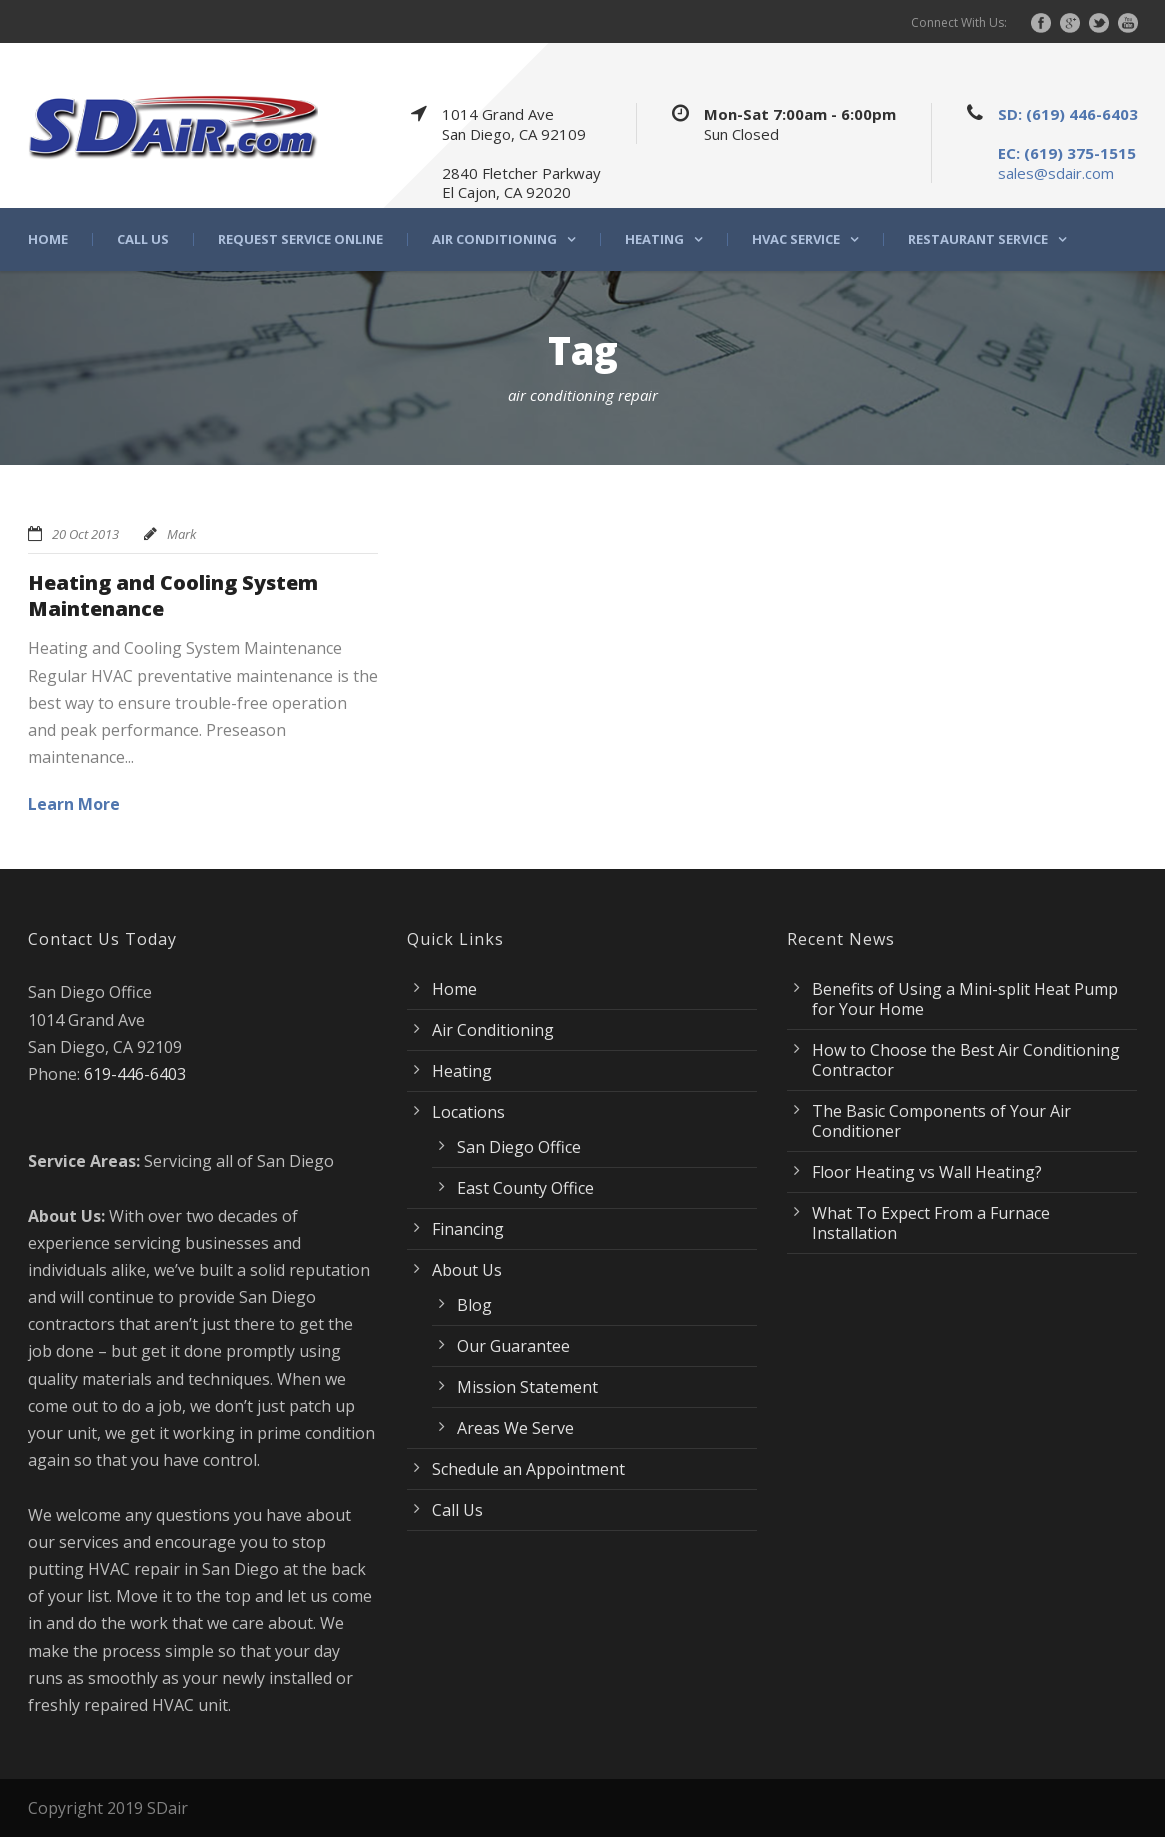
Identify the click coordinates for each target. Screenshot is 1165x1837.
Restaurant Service (978, 239)
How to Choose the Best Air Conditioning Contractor (966, 1060)
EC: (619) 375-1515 (1067, 153)
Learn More (74, 804)
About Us (467, 1270)
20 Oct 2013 (85, 534)
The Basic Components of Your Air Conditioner (941, 1121)
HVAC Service (796, 239)
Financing (468, 1229)
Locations (468, 1112)
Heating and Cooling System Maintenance (173, 595)
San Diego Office (519, 1147)
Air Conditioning (494, 239)
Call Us (143, 239)
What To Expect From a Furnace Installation (931, 1223)
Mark (181, 534)
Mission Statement (527, 1387)
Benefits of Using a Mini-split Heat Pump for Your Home (965, 999)
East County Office (525, 1188)
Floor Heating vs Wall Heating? (927, 1172)
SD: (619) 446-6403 (1068, 114)
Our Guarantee (513, 1346)
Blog (474, 1305)
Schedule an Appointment (528, 1469)
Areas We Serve (515, 1428)
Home (48, 239)
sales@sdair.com (1056, 173)
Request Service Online (300, 239)
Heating (654, 239)
